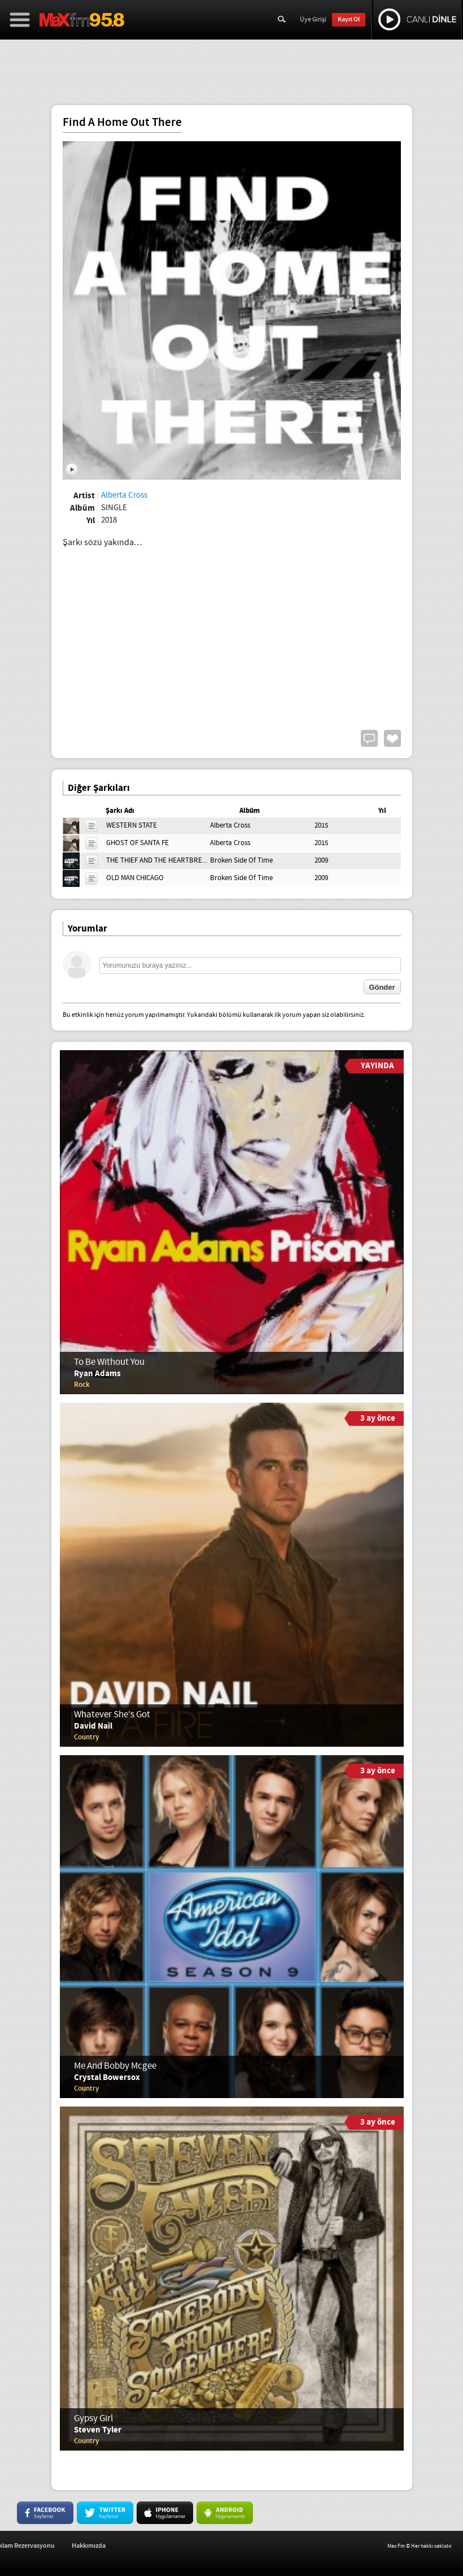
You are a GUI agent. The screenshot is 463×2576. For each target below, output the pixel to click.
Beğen (392, 738)
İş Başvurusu (67, 2546)
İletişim (21, 2546)
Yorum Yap (369, 738)
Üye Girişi (313, 19)
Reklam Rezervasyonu (133, 2546)
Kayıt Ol (349, 19)
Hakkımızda (199, 2546)
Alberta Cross (124, 495)
